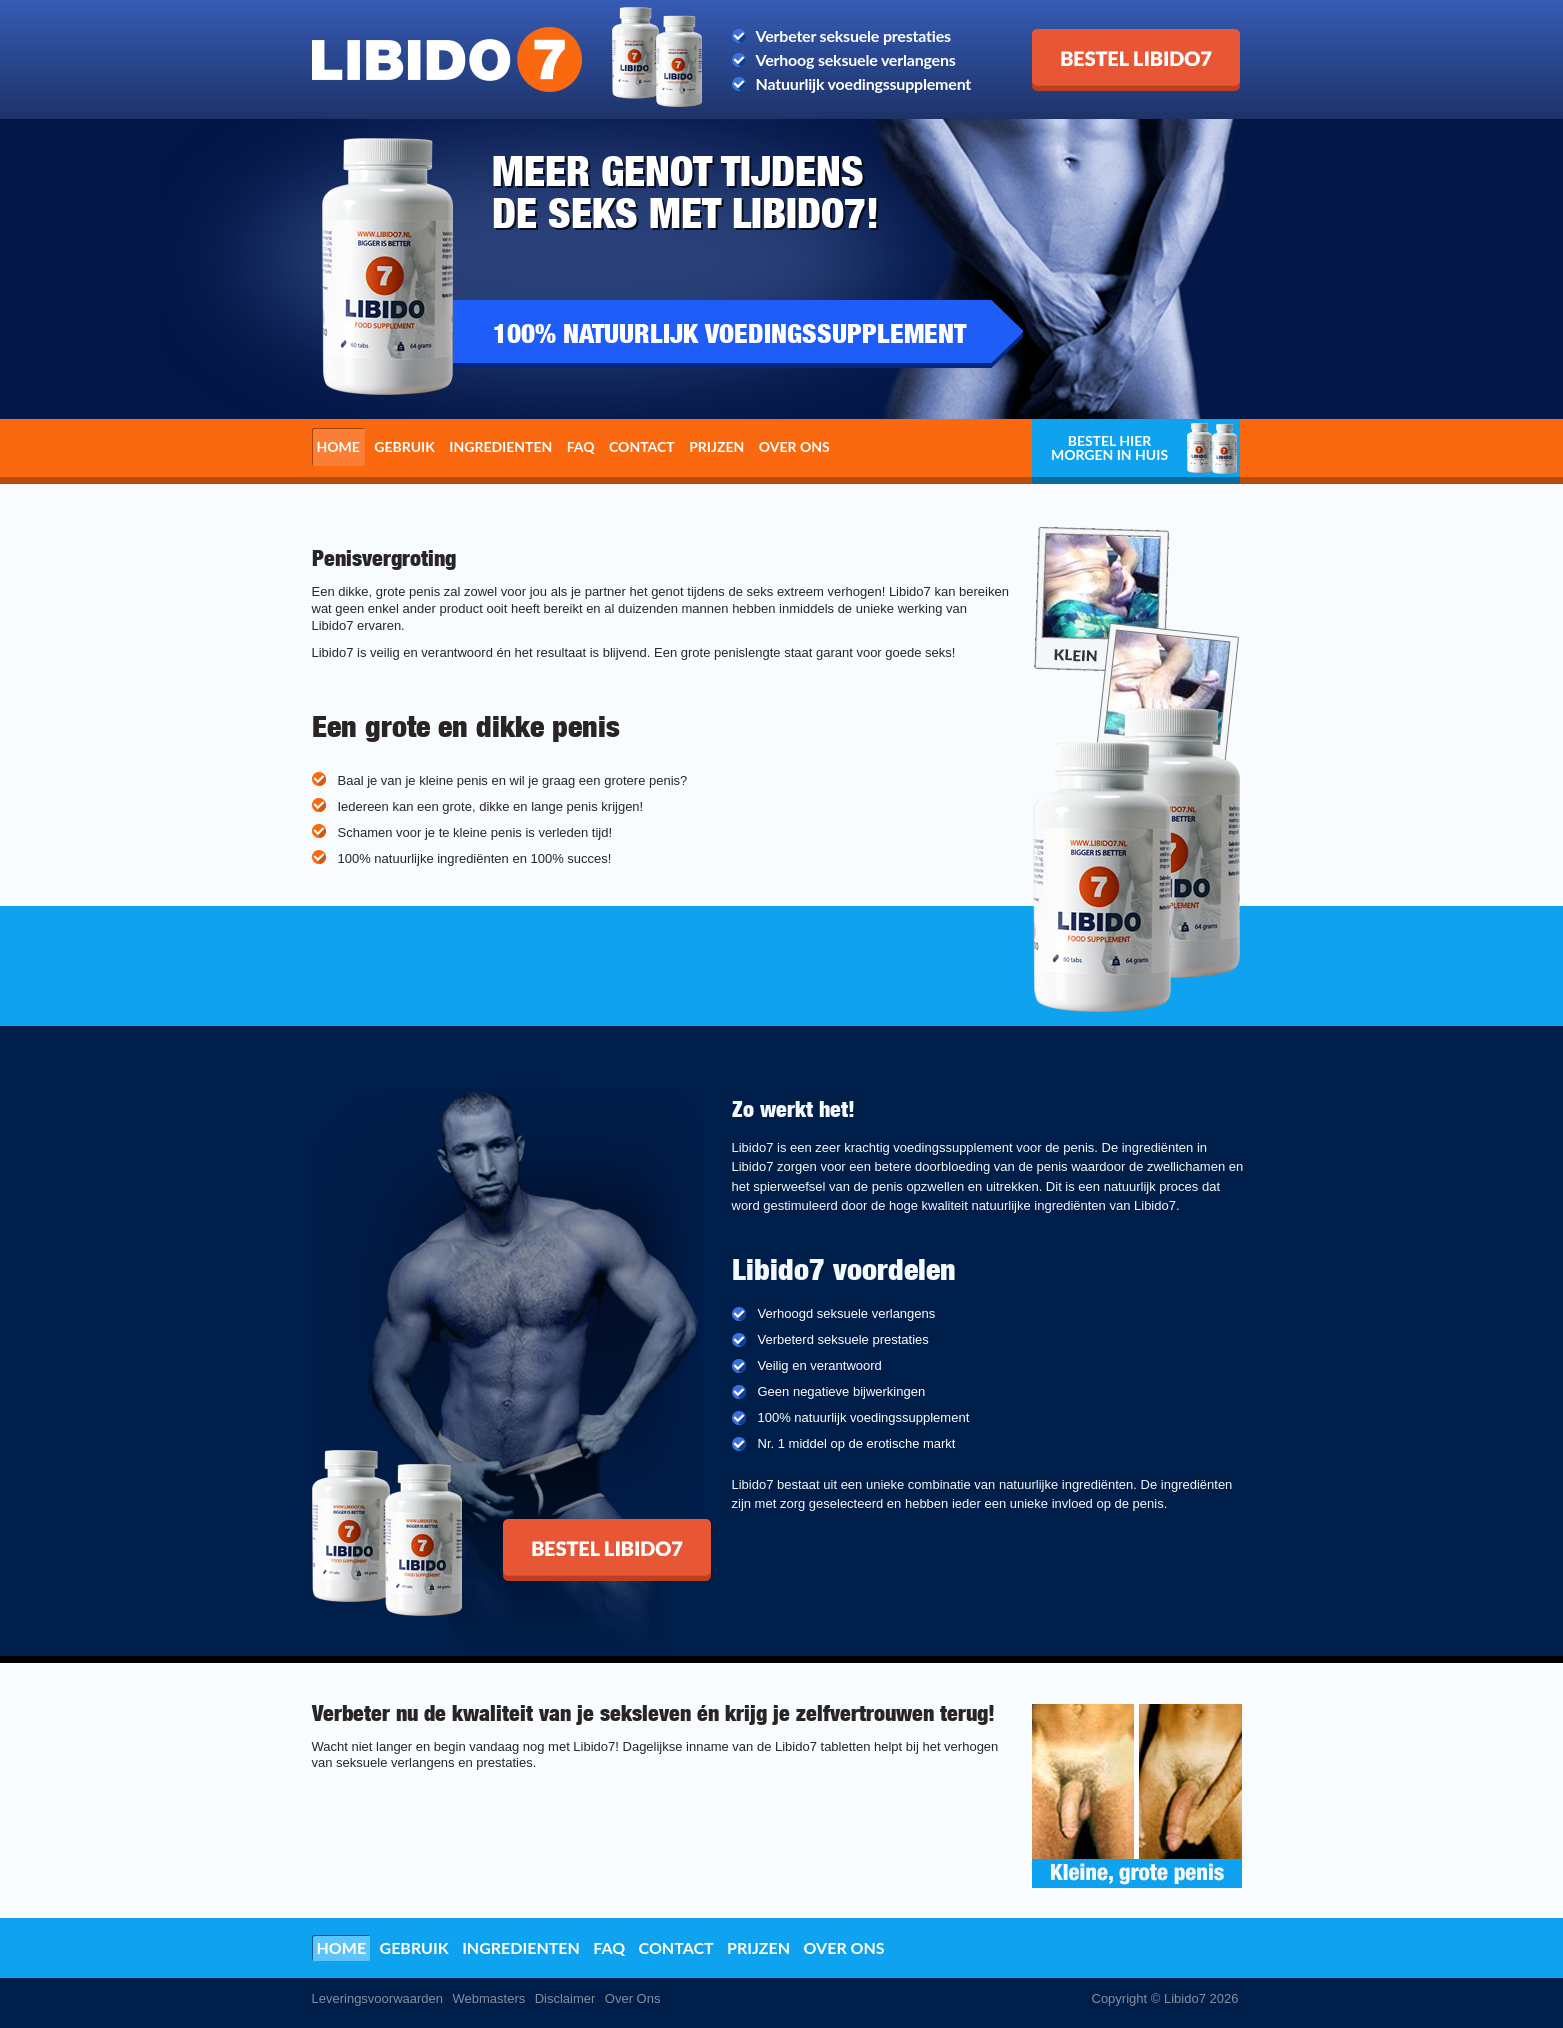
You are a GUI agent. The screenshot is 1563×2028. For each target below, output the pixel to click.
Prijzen (716, 446)
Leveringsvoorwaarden (378, 1998)
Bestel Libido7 (1082, 37)
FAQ (581, 446)
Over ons (794, 446)
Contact (642, 446)
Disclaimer (565, 1998)
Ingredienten (500, 446)
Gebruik (404, 446)
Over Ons (633, 1998)
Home (338, 446)
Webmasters (488, 1998)
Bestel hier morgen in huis (1109, 447)
